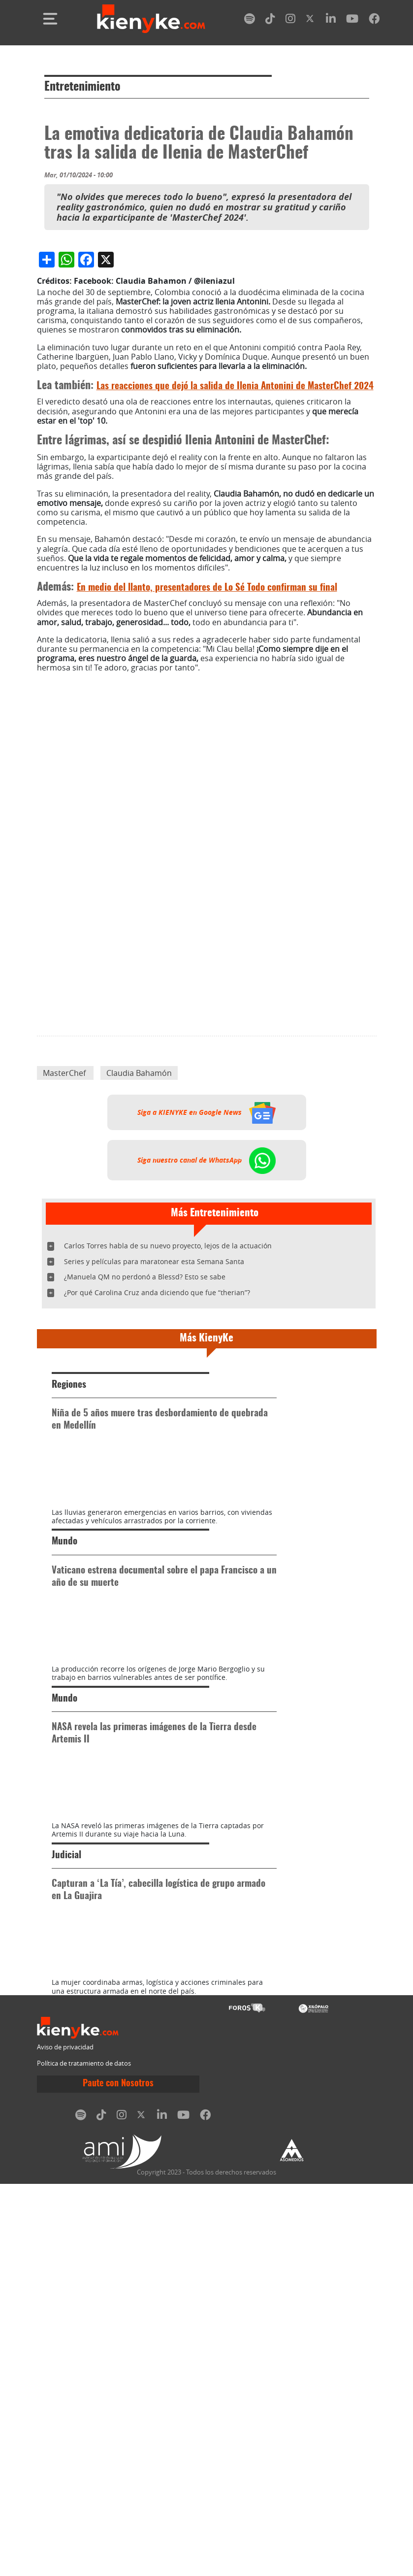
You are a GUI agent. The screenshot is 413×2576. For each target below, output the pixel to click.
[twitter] (311, 20)
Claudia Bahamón (139, 1258)
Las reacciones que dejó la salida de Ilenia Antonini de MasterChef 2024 (235, 571)
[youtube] (352, 20)
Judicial (66, 2195)
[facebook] (374, 20)
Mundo (64, 1778)
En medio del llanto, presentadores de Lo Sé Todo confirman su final (207, 773)
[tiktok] (270, 20)
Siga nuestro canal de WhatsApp (206, 1345)
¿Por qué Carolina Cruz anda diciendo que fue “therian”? (157, 1477)
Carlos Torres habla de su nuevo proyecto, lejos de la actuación (168, 1431)
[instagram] (290, 20)
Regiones (69, 1570)
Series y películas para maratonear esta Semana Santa (154, 1446)
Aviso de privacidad (65, 2439)
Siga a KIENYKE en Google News (206, 1298)
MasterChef (65, 1258)
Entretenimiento (82, 87)
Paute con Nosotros (118, 2475)
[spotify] (249, 20)
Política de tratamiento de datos (84, 2455)
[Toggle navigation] (50, 18)
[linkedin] (331, 20)
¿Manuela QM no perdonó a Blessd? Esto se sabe (144, 1462)
